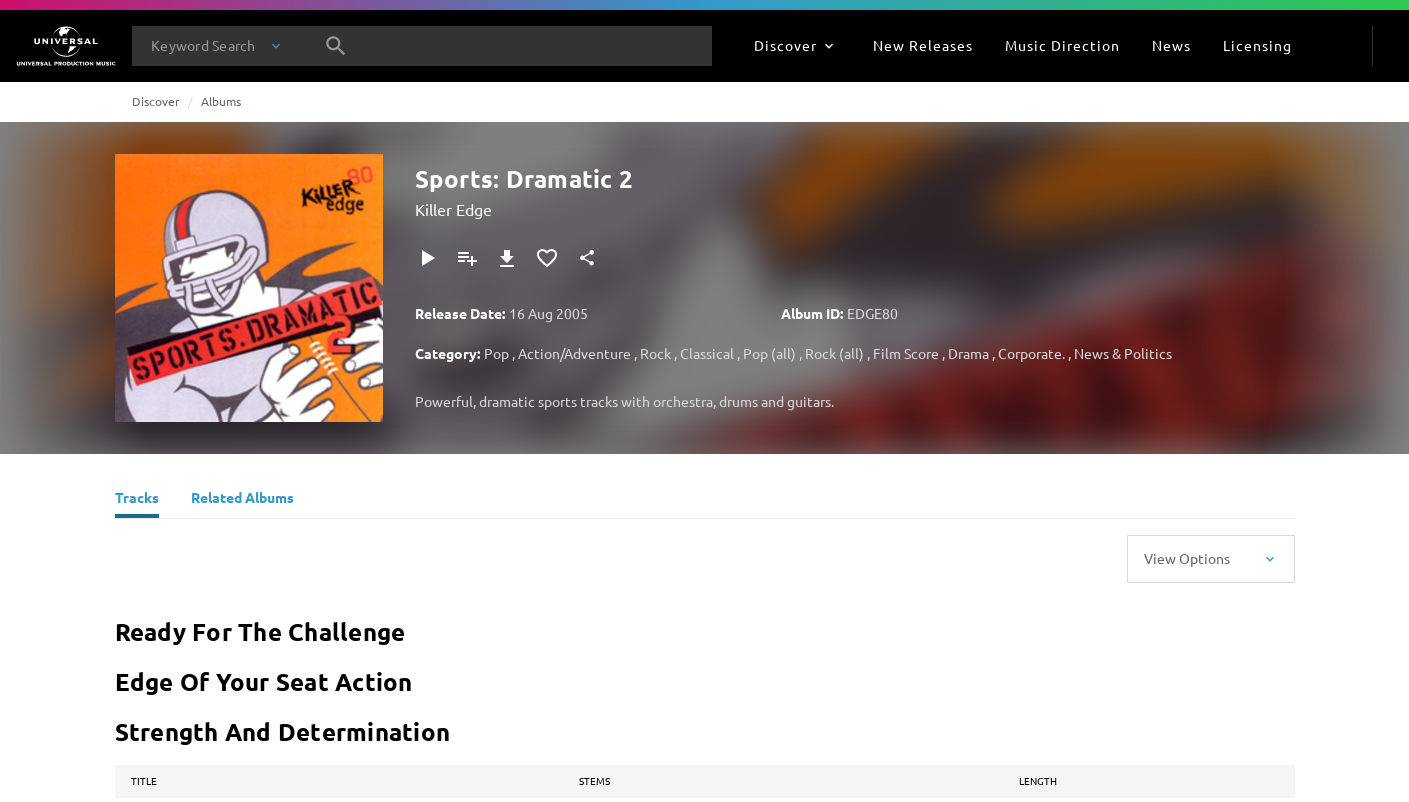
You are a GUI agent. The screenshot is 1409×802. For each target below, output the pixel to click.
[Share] (587, 258)
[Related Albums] (242, 500)
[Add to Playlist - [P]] (467, 258)
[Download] (507, 258)
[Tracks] (137, 500)
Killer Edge (453, 209)
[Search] (336, 46)
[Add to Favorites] (547, 258)
